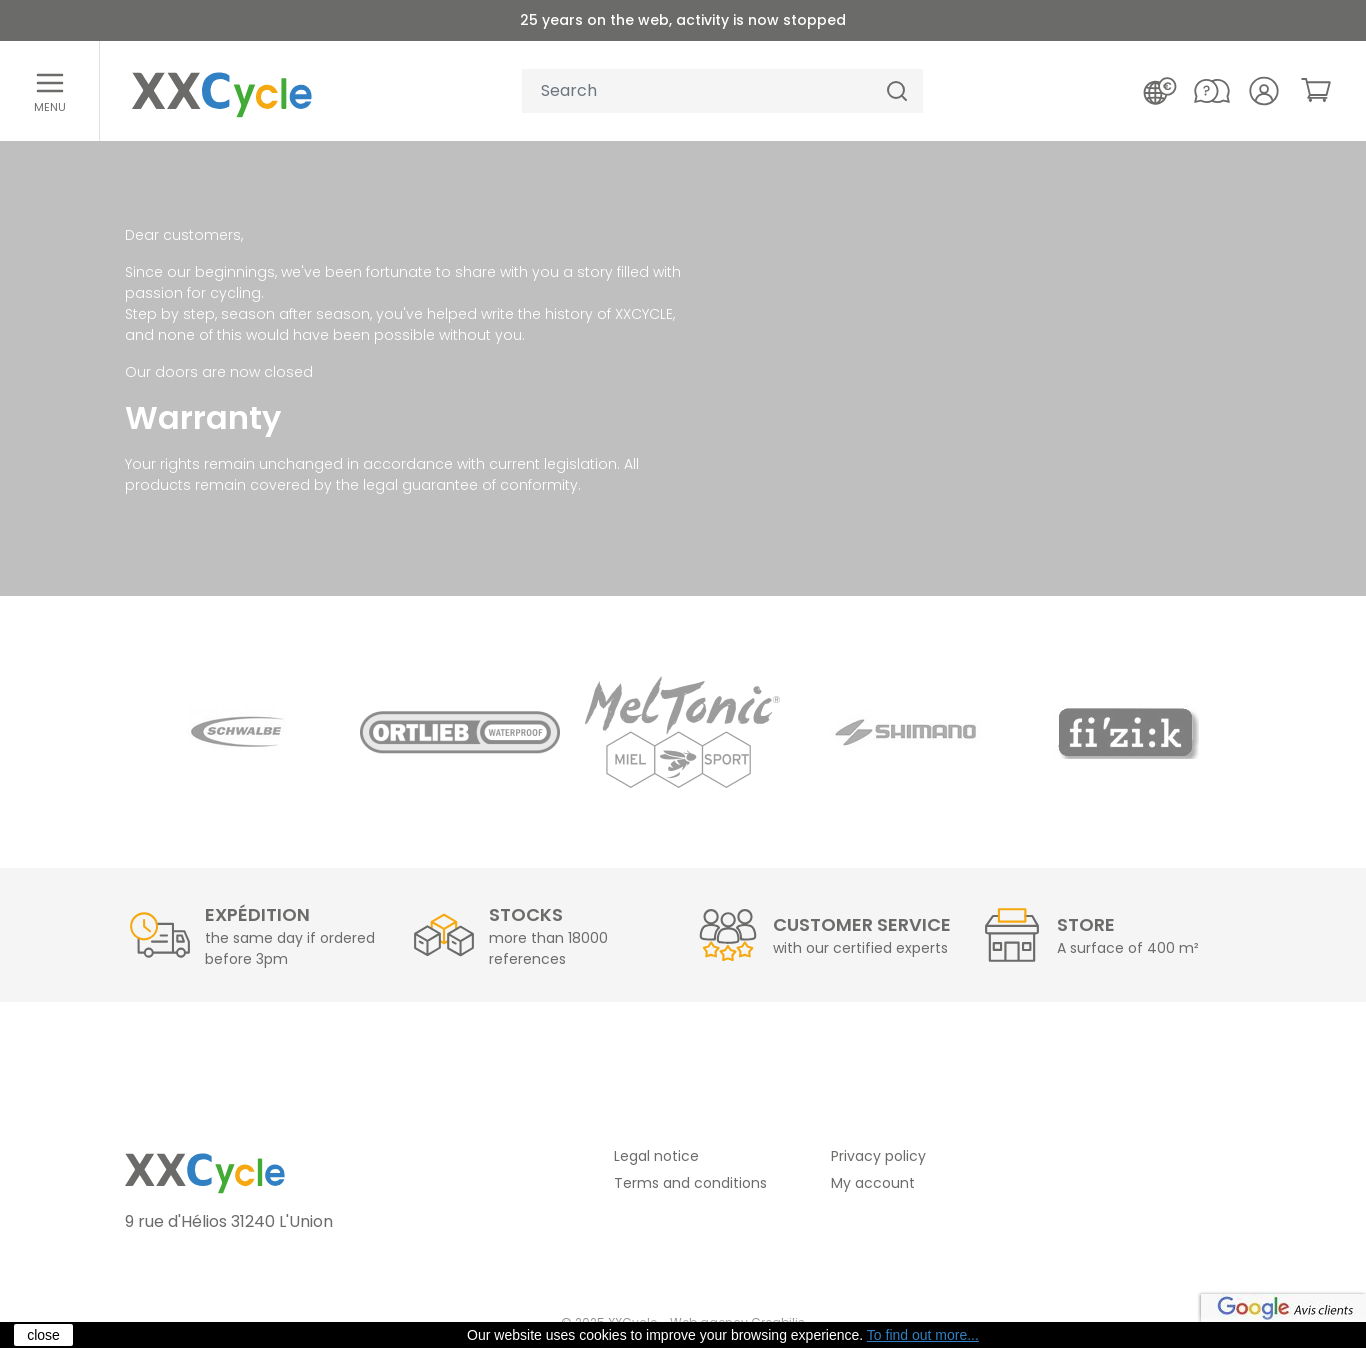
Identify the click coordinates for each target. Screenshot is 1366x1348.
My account (873, 1183)
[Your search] (697, 91)
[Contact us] (1212, 91)
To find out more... (923, 1335)
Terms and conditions (690, 1183)
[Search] (897, 91)
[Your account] (1264, 91)
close (43, 1335)
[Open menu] (50, 91)
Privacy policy (878, 1156)
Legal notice (656, 1156)
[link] (1316, 90)
